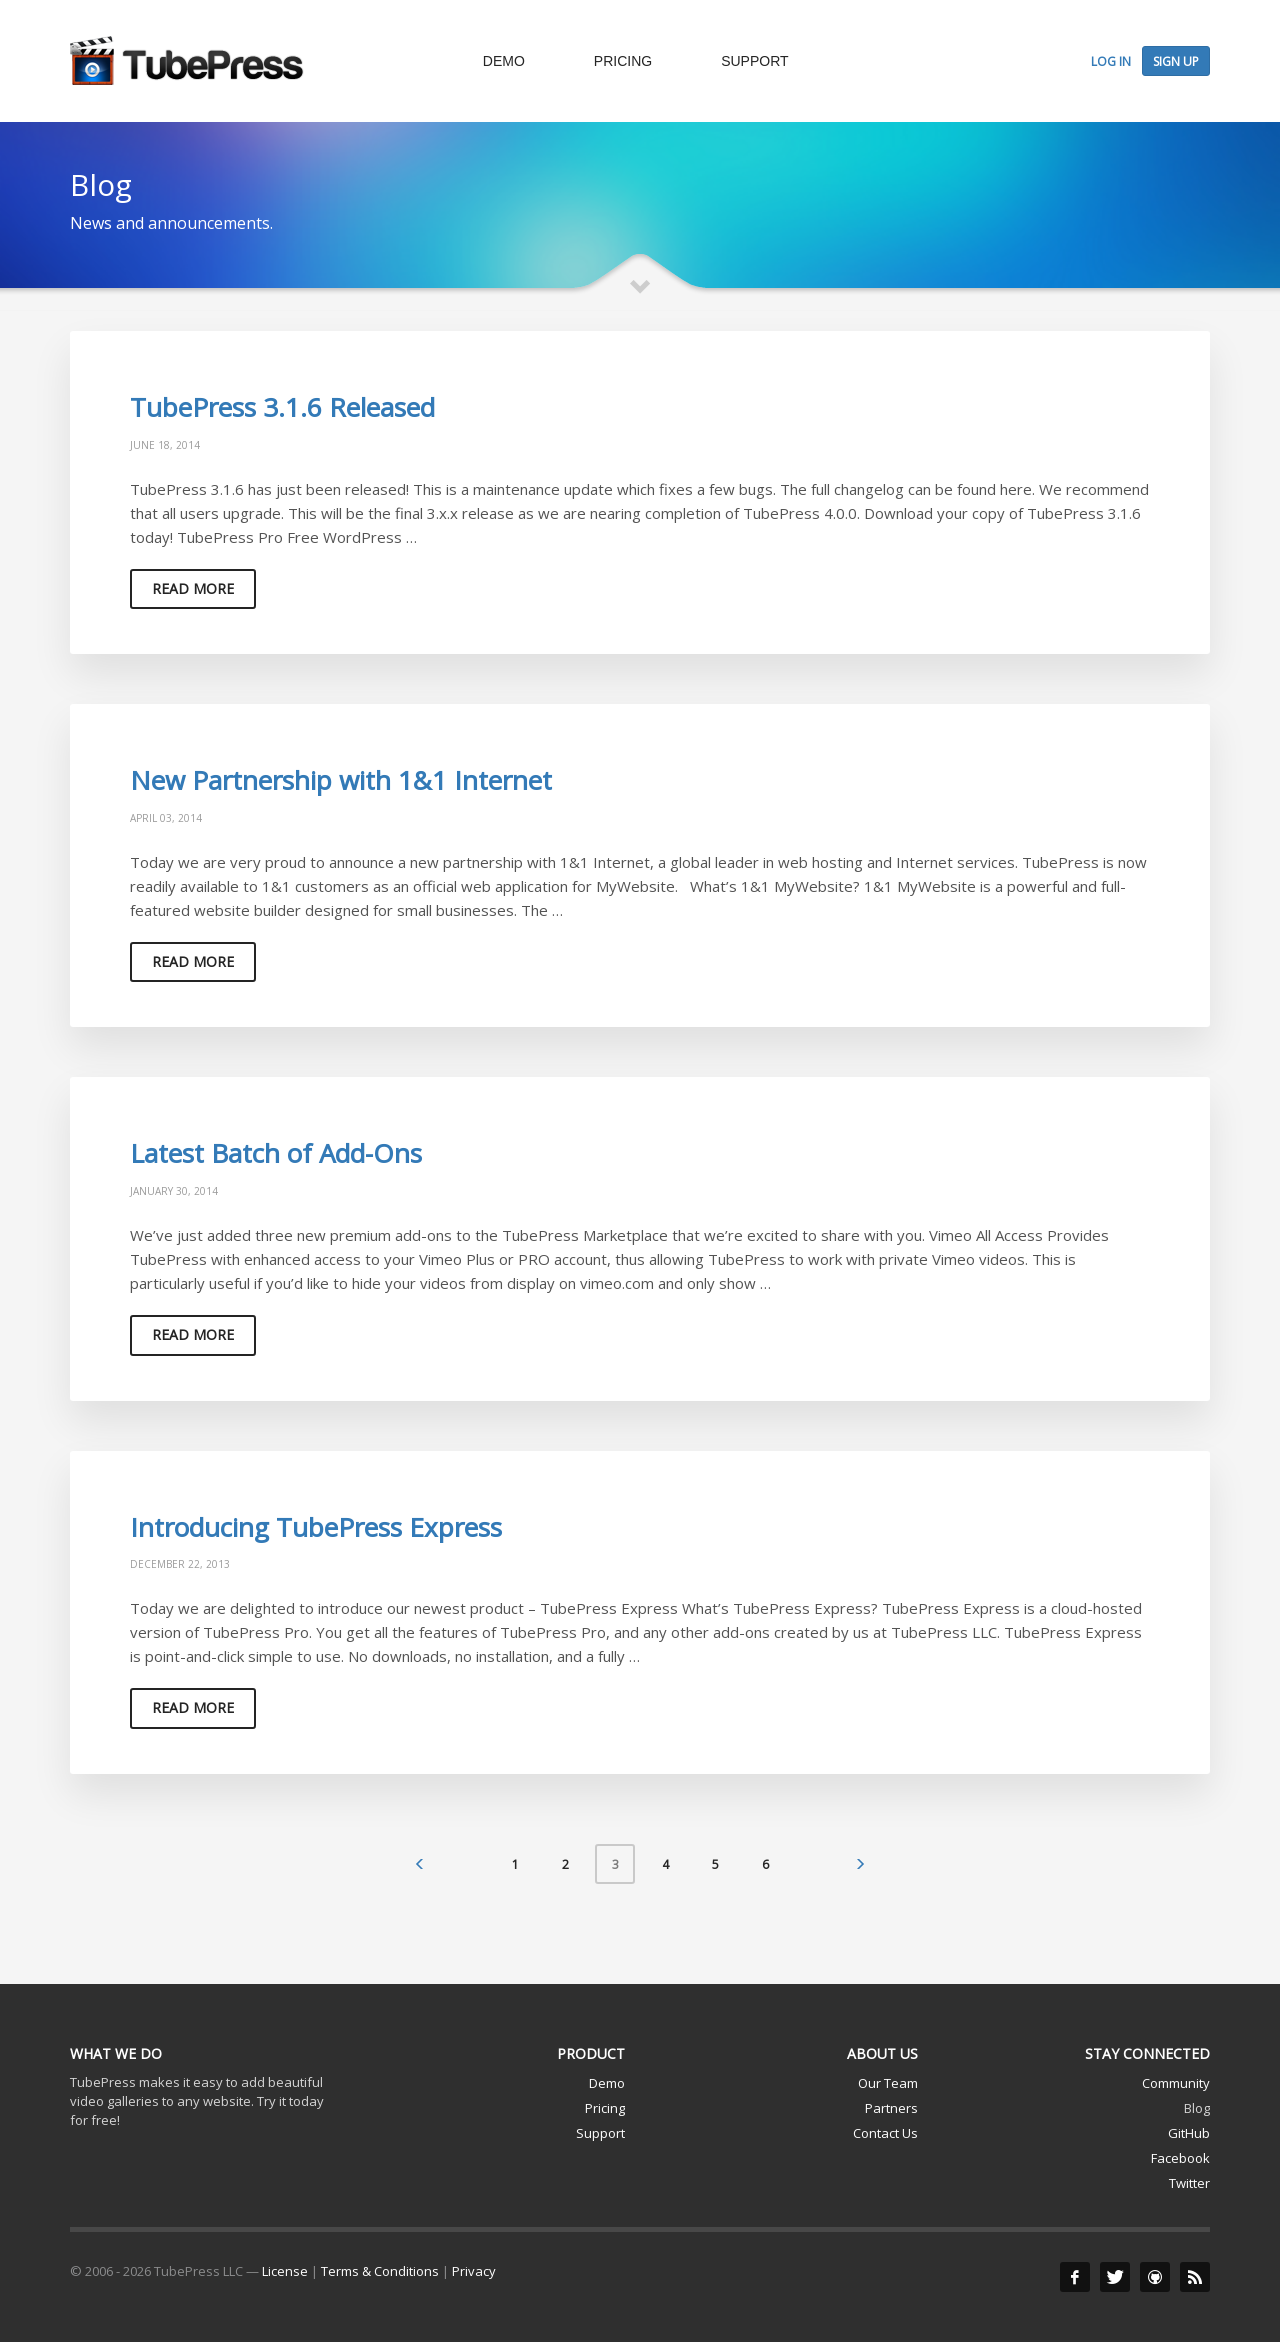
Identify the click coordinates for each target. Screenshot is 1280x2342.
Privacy (474, 2271)
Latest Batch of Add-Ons (276, 1153)
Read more (193, 588)
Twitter (1189, 2183)
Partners (891, 2108)
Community (1176, 2083)
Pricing (605, 2108)
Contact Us (885, 2133)
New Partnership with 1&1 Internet (341, 780)
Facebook (1180, 2158)
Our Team (888, 2083)
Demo (607, 2083)
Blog (1197, 2108)
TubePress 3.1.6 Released (282, 407)
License (285, 2271)
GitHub (1189, 2133)
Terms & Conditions (380, 2271)
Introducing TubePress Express (316, 1527)
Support (600, 2133)
